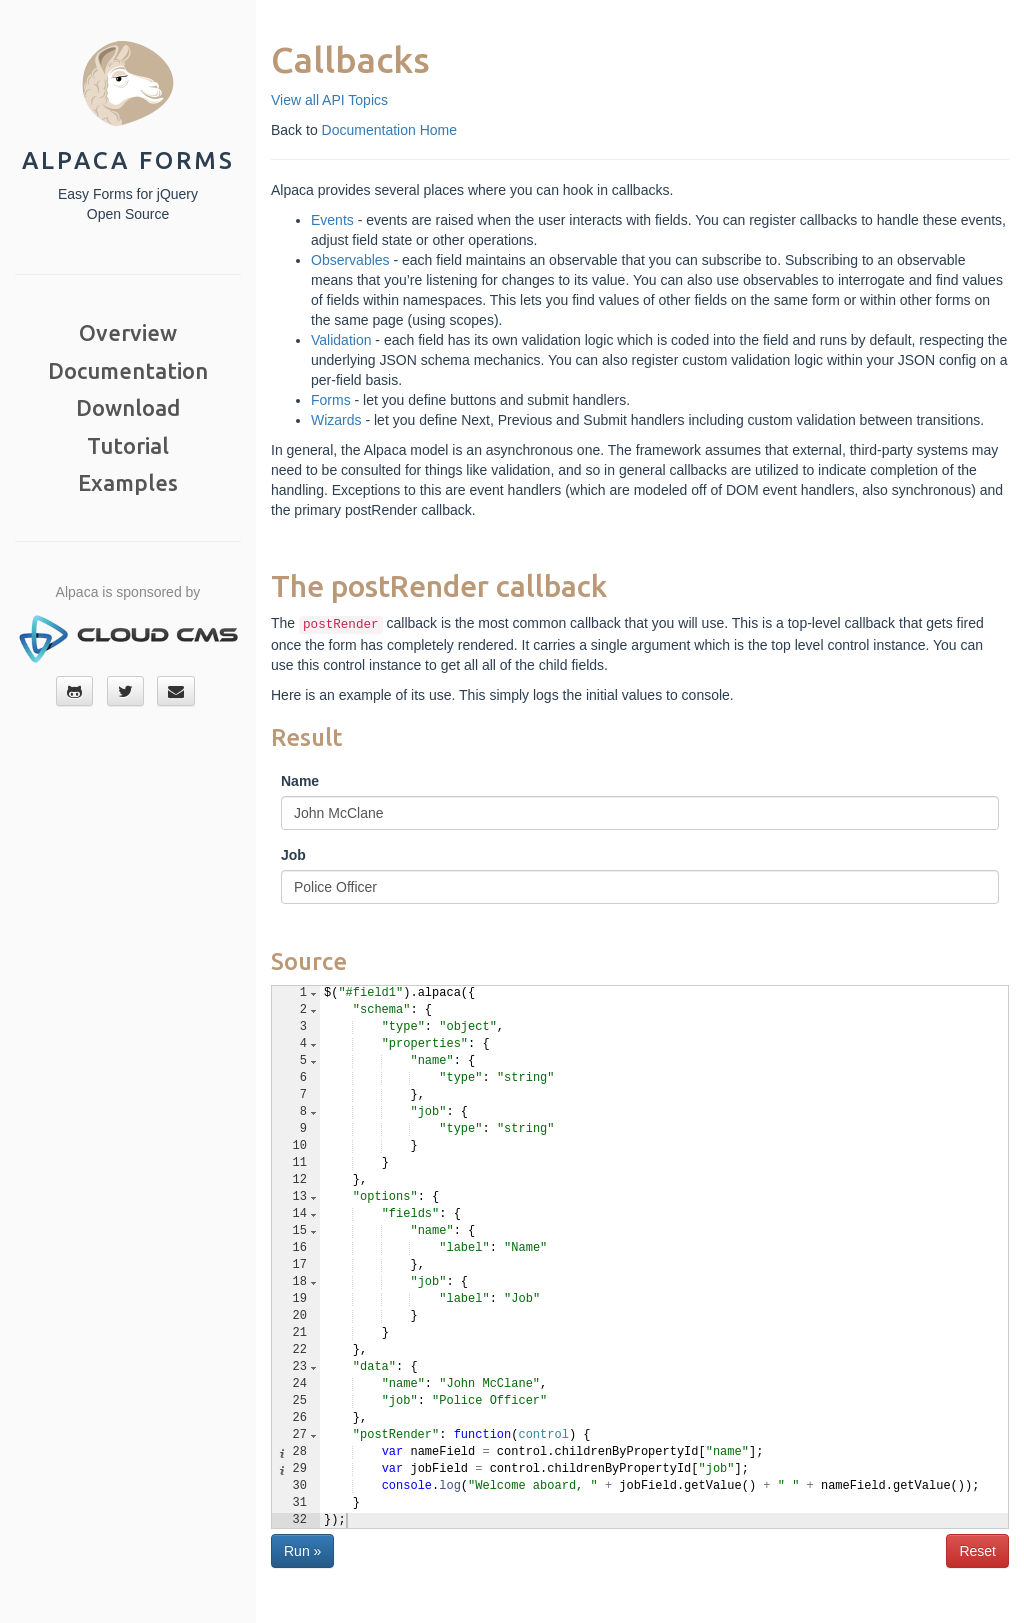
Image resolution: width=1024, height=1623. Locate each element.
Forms (331, 400)
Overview (128, 332)
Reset (977, 1551)
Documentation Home (389, 130)
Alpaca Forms (128, 160)
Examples (128, 482)
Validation (341, 340)
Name (300, 781)
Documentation (128, 370)
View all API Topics (329, 100)
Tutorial (128, 445)
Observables (350, 260)
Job (293, 855)
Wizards (336, 420)
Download (128, 407)
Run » (302, 1551)
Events (332, 220)
